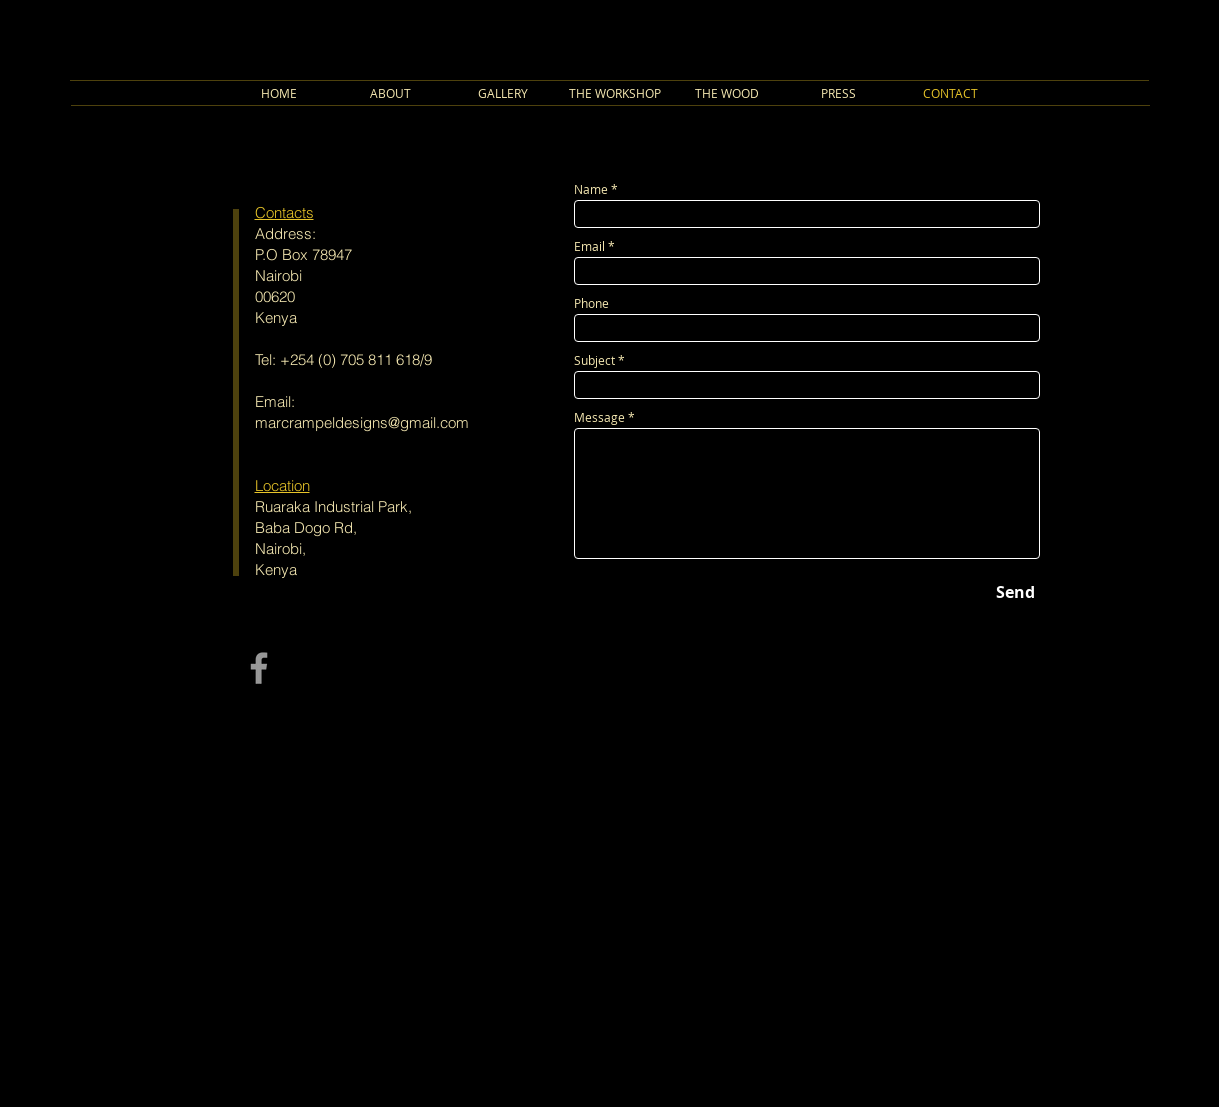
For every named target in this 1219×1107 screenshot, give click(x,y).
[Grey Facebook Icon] (259, 668)
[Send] (1015, 592)
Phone (591, 303)
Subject (594, 360)
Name (591, 189)
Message (599, 417)
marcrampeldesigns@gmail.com (362, 422)
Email (589, 246)
